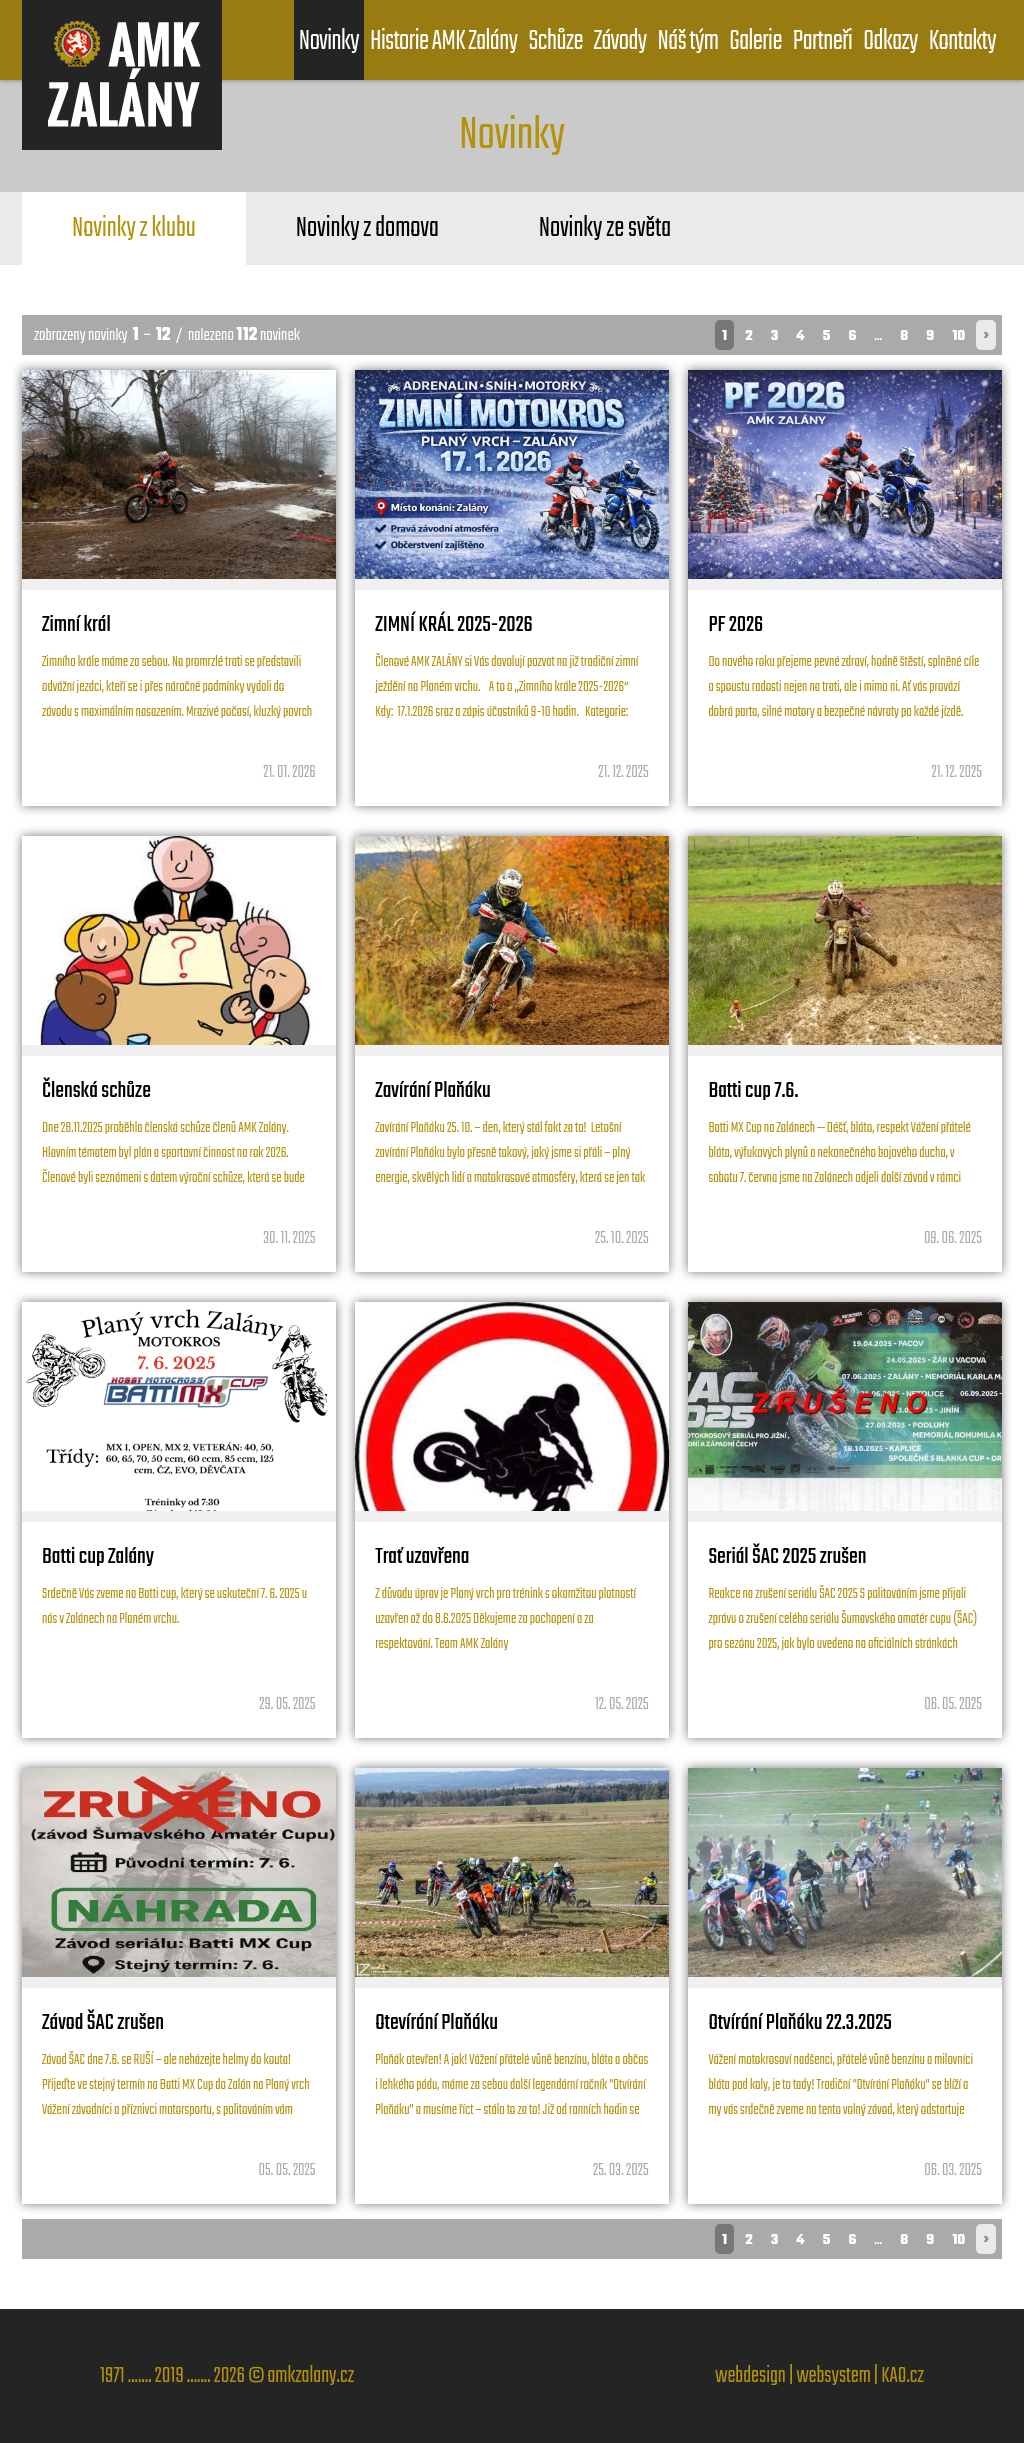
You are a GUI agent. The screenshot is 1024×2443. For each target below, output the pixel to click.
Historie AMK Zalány (443, 41)
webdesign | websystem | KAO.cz (819, 2376)
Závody (620, 41)
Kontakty (962, 41)
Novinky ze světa (605, 228)
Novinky (329, 41)
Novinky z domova (367, 228)
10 (958, 336)
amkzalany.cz (310, 2376)
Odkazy (890, 41)
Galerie (755, 41)
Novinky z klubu (134, 228)
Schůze (555, 41)
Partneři (822, 41)
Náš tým (688, 41)
